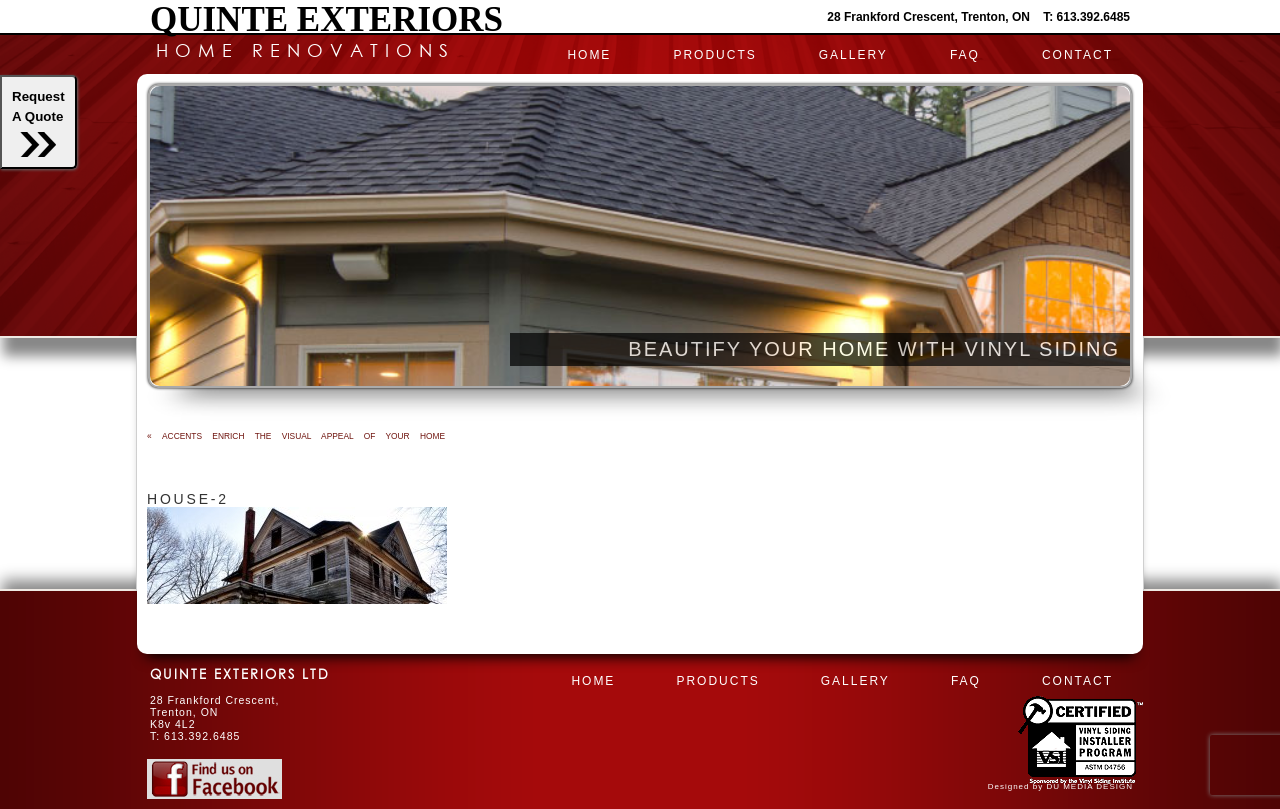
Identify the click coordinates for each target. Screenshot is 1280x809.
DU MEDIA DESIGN (1089, 786)
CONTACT (1077, 55)
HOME (589, 55)
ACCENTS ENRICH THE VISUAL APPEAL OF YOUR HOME (296, 436)
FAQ (965, 55)
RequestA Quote (38, 123)
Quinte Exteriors (326, 19)
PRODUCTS (714, 55)
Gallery (853, 55)
